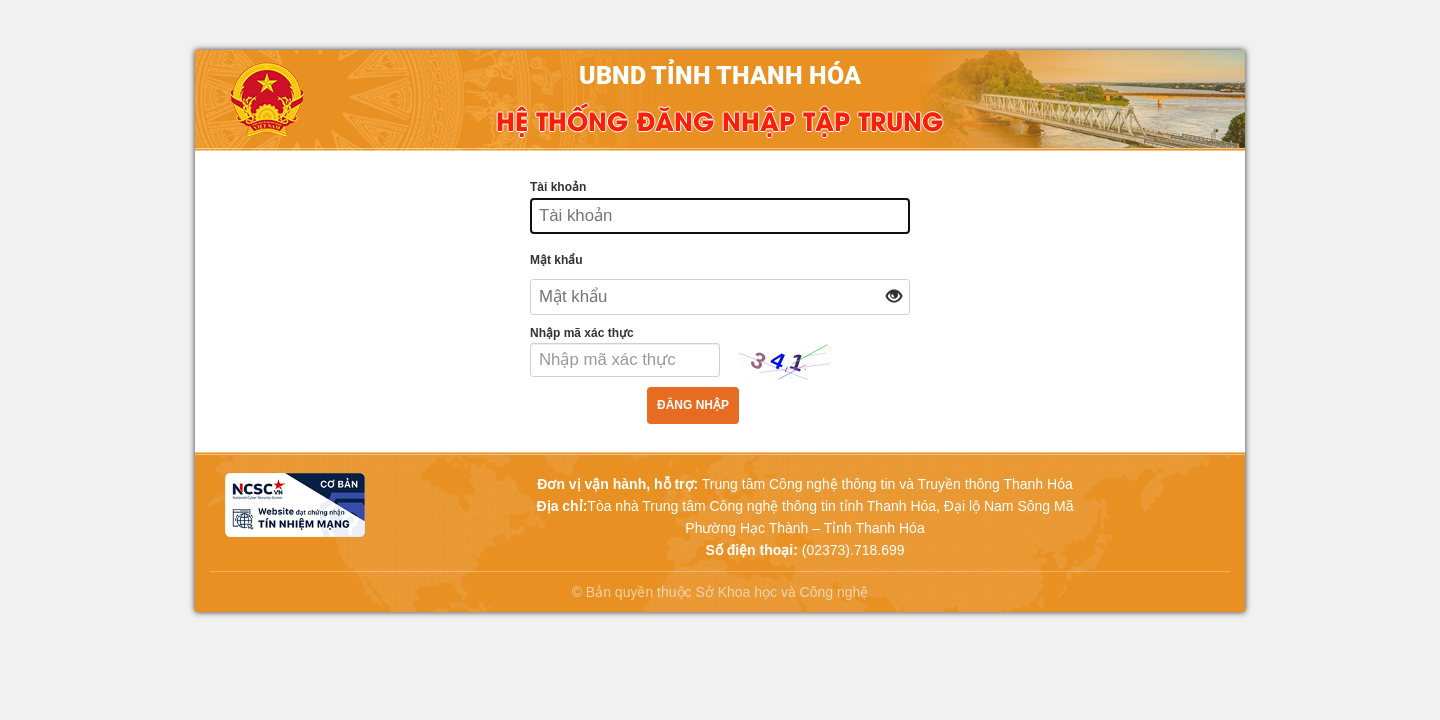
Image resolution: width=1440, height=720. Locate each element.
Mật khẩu (556, 260)
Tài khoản (558, 187)
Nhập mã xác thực (582, 333)
